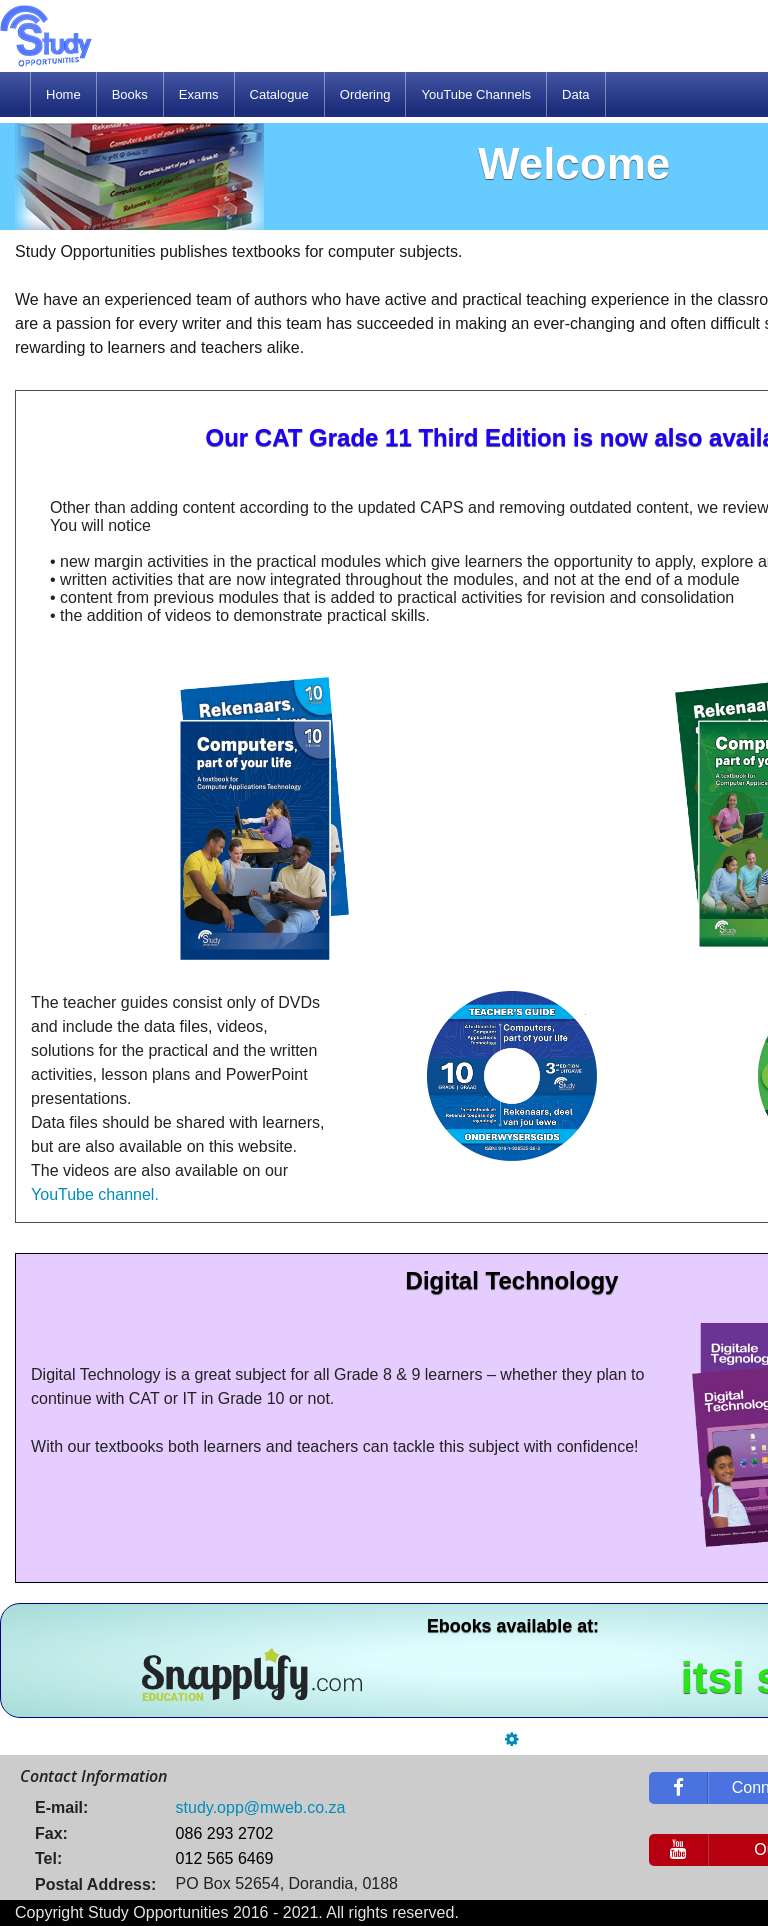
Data (575, 94)
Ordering (365, 94)
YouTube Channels (476, 94)
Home (63, 94)
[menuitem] (63, 94)
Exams (199, 94)
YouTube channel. (95, 1194)
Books (130, 94)
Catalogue (279, 94)
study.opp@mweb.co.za (261, 1807)
